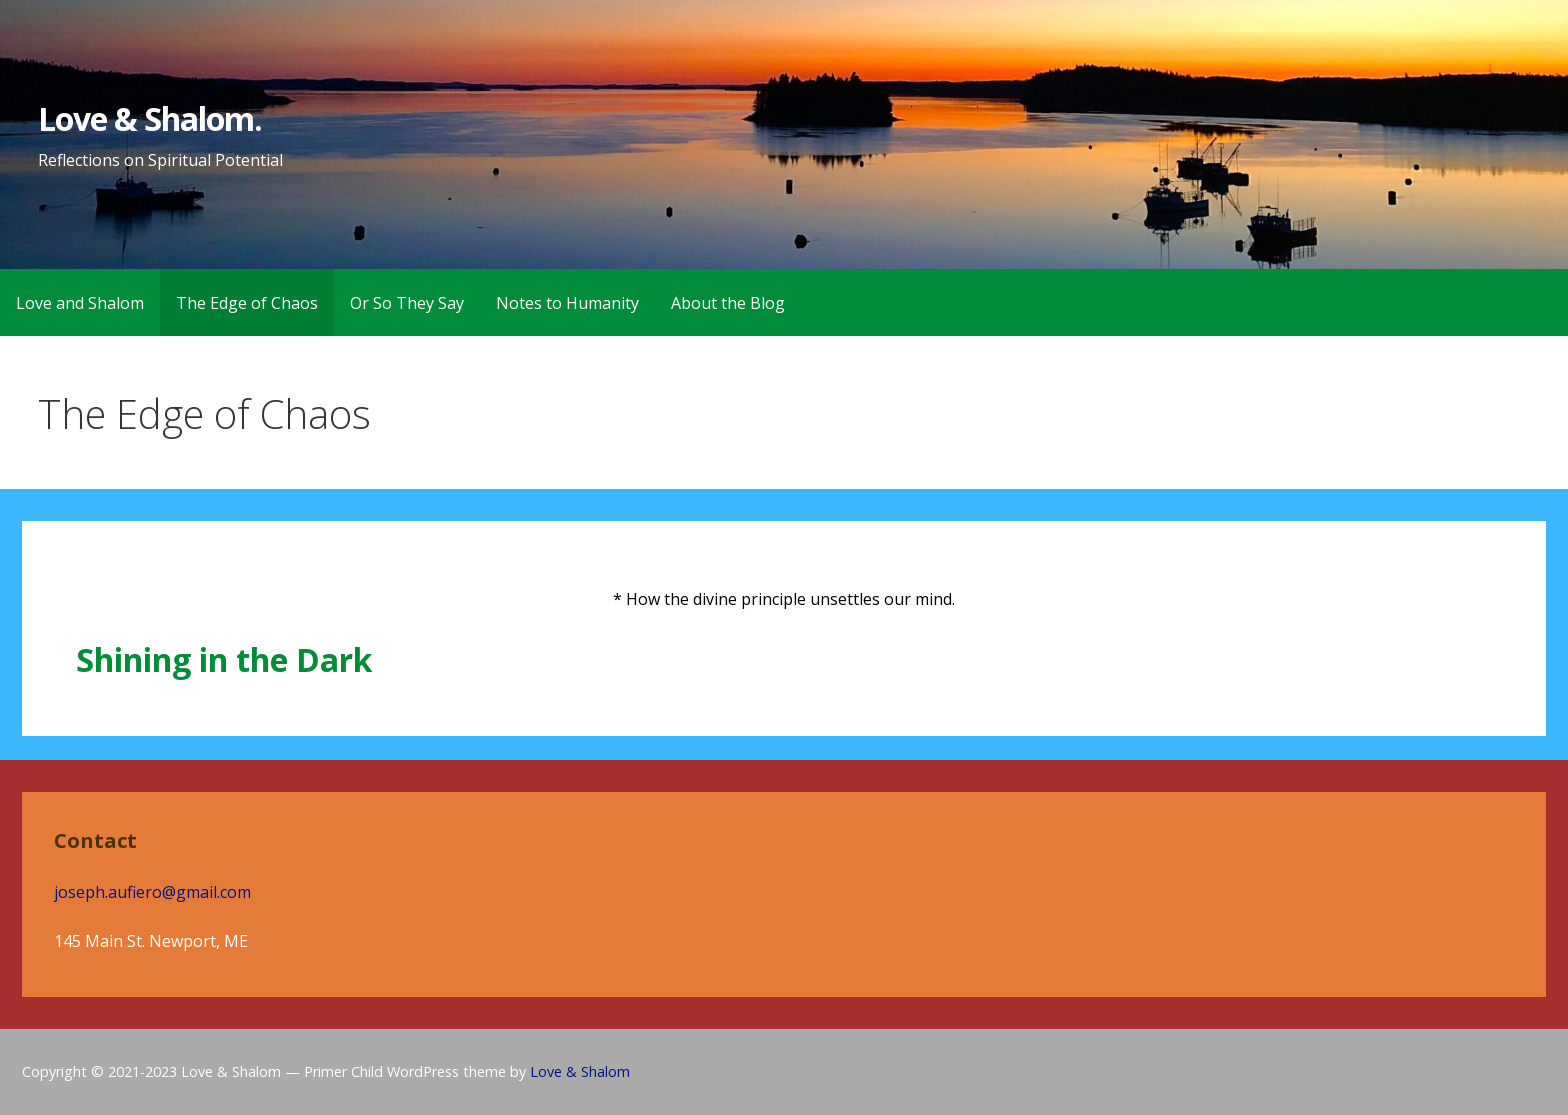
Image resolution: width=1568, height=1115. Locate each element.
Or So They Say (407, 303)
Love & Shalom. (150, 118)
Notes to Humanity (567, 303)
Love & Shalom (580, 1071)
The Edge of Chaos (247, 303)
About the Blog (728, 303)
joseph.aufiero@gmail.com (152, 892)
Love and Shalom (80, 303)
